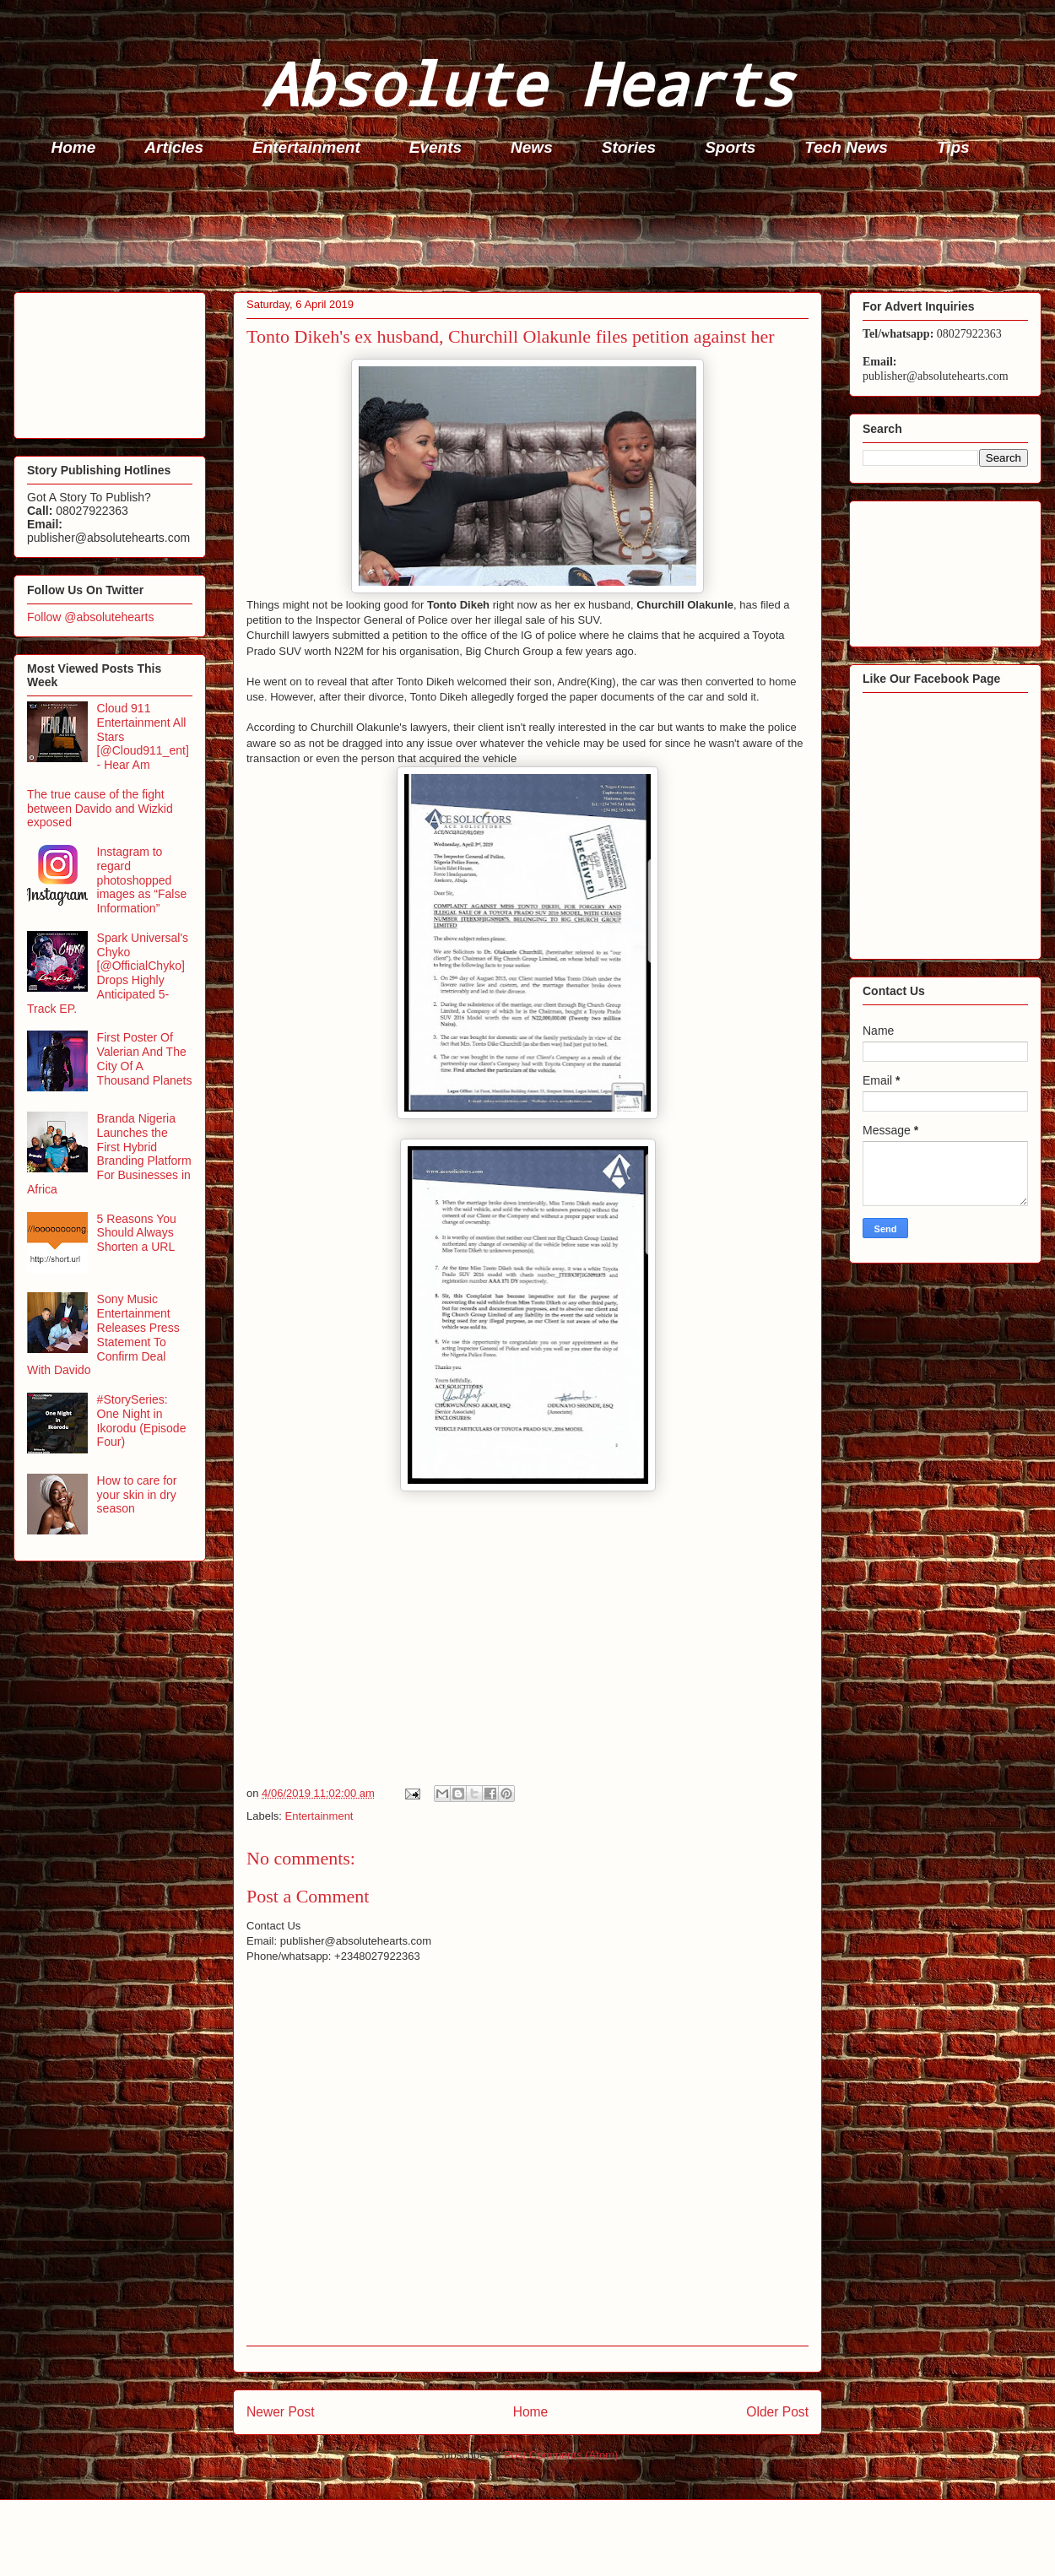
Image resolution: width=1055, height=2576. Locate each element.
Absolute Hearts (527, 83)
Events (435, 147)
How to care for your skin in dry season (137, 1495)
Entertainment (306, 147)
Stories (629, 147)
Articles (173, 147)
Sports (730, 147)
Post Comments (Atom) (561, 2455)
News (532, 147)
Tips (953, 147)
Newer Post (280, 2412)
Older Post (777, 2412)
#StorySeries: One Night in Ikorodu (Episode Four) (142, 1420)
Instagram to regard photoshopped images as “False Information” (142, 880)
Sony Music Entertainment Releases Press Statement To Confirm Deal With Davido (103, 1334)
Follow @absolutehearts (90, 617)
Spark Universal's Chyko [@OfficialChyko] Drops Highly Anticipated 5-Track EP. (107, 973)
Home (73, 147)
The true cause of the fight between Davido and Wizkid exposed (100, 808)
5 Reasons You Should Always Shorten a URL (136, 1233)
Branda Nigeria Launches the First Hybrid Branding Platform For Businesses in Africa (109, 1154)
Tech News (846, 147)
